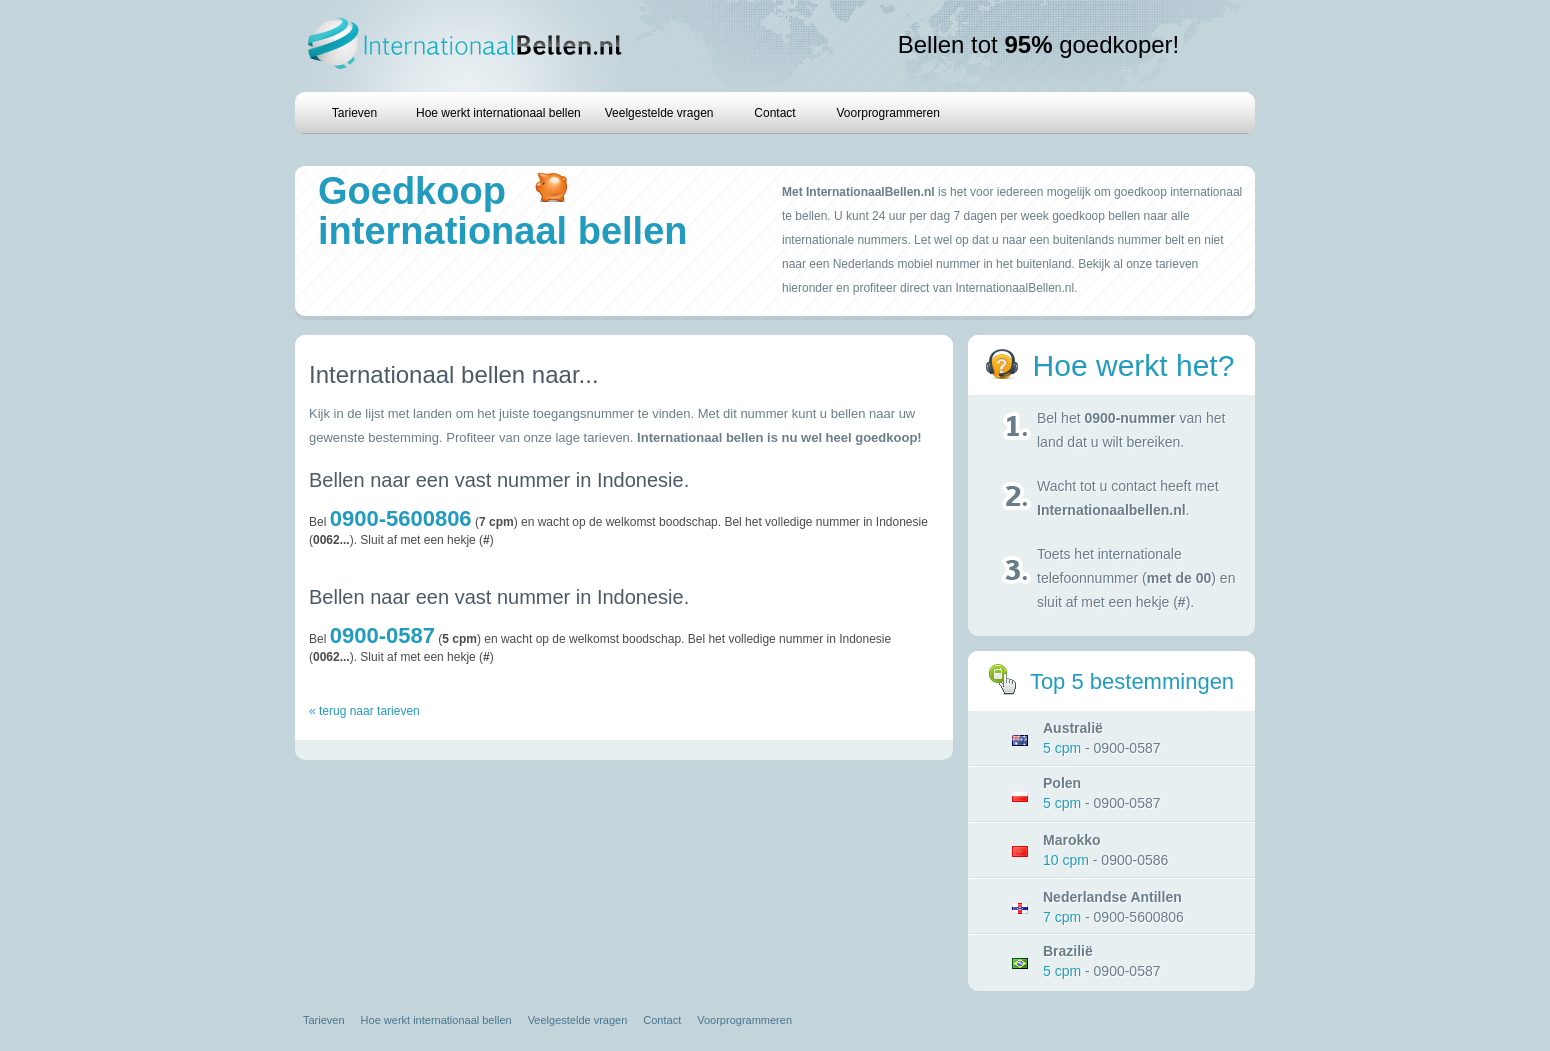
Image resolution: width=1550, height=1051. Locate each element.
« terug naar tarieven (364, 711)
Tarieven (354, 113)
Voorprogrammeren (888, 113)
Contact (774, 113)
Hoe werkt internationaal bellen (498, 113)
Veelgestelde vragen (659, 113)
